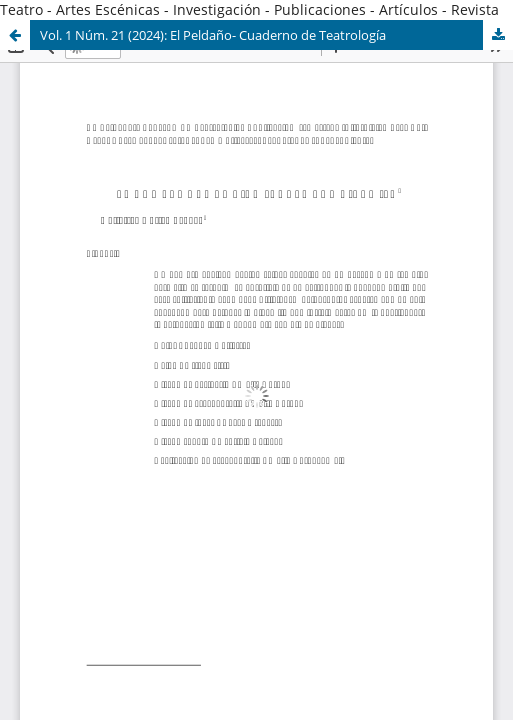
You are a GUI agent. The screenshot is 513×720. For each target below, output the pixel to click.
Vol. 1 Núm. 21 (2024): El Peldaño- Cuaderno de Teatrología (213, 35)
